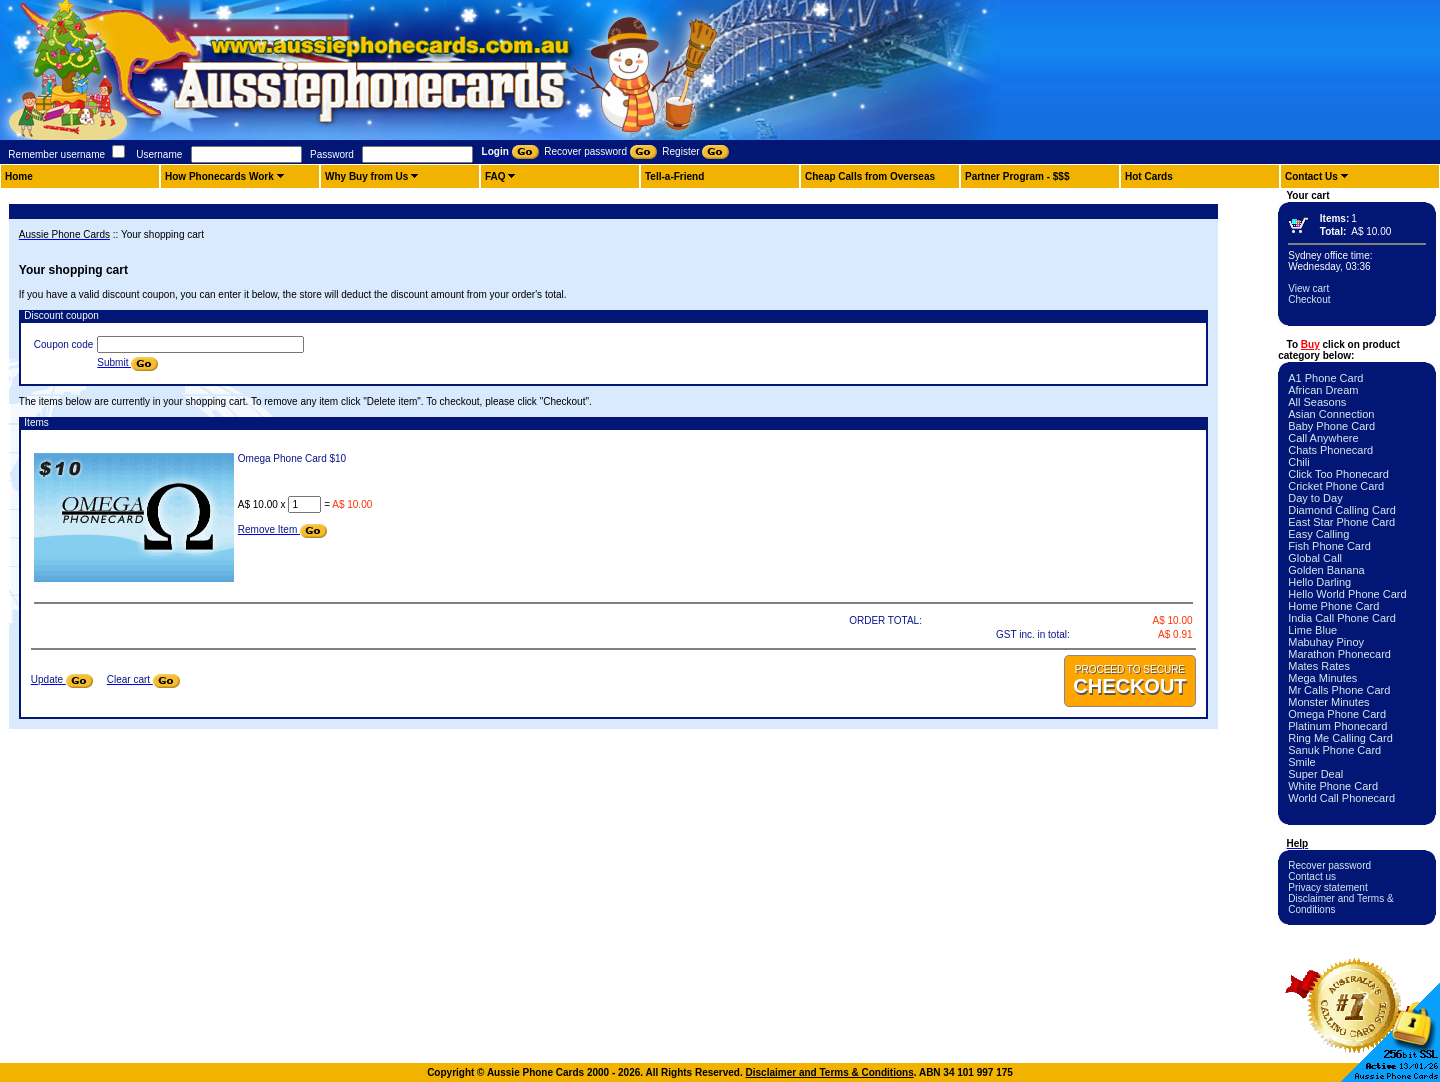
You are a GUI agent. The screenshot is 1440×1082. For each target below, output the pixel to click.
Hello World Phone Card (1347, 594)
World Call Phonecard (1341, 798)
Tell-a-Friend (674, 176)
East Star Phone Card (1341, 522)
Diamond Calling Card (1342, 510)
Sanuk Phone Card (1334, 750)
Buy (1310, 344)
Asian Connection (1331, 414)
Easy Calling (1318, 534)
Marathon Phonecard (1339, 654)
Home (19, 176)
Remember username (56, 154)
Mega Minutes (1322, 678)
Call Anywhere (1323, 438)
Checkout (1309, 299)
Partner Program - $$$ (1017, 176)
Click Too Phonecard (1338, 474)
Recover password (1329, 865)
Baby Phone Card (1331, 426)
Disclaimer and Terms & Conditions (830, 1072)
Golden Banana (1326, 570)
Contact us (1312, 876)
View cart (1308, 288)
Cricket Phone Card (1336, 486)
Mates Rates (1319, 666)
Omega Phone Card (1337, 714)
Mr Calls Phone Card (1339, 690)
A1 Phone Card (1325, 378)
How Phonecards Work (219, 176)
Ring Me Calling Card (1340, 738)
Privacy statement (1327, 887)
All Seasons (1317, 402)
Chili (1298, 462)
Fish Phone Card (1329, 546)
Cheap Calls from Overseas (870, 176)
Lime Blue (1312, 630)
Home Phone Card (1333, 606)
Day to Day (1315, 498)
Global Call (1315, 558)
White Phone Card (1333, 786)
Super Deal (1315, 774)
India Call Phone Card (1342, 618)
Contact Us (1311, 176)
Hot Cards (1149, 176)
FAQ (495, 176)
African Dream (1323, 390)
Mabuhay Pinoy (1326, 642)
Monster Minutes (1328, 702)
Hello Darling (1319, 582)
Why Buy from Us (366, 176)
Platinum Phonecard (1337, 726)
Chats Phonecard (1330, 450)
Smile (1302, 762)
